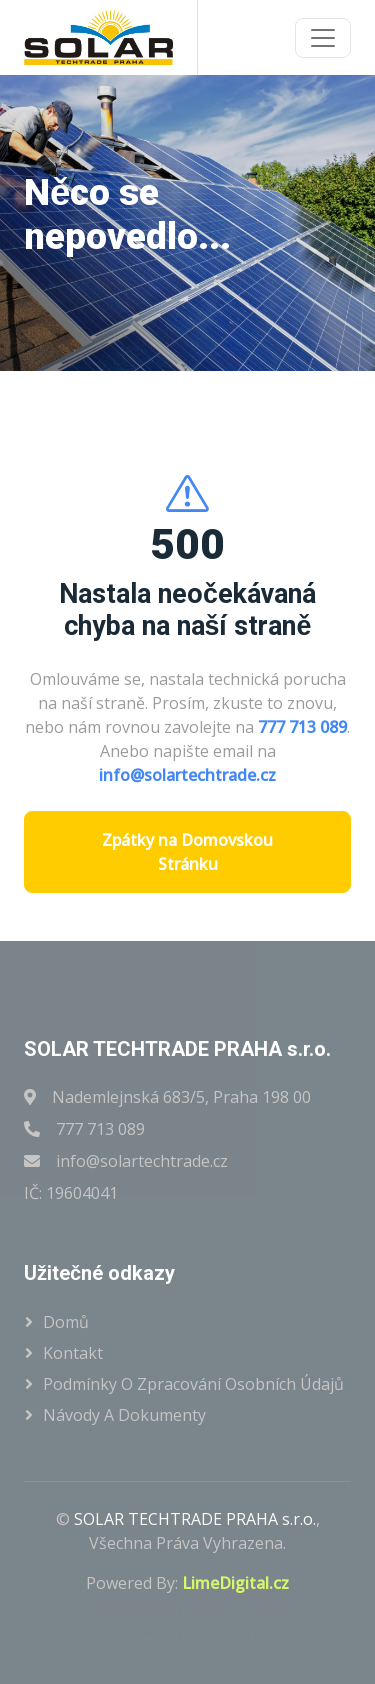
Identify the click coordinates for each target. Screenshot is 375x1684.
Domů (66, 1322)
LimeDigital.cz (235, 1583)
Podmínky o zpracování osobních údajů (193, 1384)
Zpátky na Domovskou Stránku (187, 852)
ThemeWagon (245, 1631)
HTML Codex (236, 1607)
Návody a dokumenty (124, 1415)
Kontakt (73, 1353)
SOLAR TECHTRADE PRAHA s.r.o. (195, 1519)
